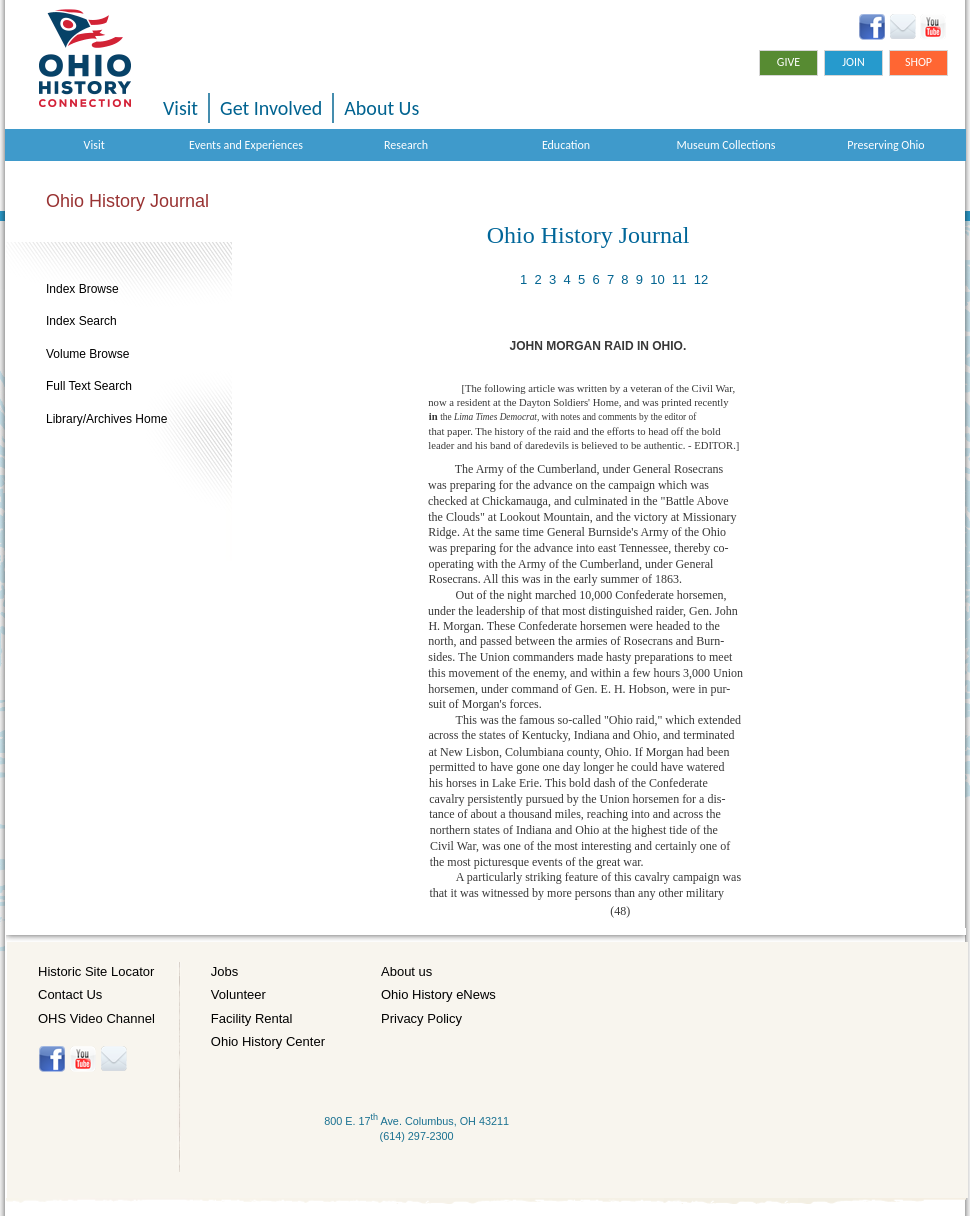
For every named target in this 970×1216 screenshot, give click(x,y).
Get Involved (271, 108)
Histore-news (113, 1059)
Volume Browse (87, 354)
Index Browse (82, 289)
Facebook (872, 27)
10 (657, 279)
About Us (381, 108)
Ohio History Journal (127, 201)
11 (679, 279)
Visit (180, 108)
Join (853, 62)
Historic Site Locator (96, 971)
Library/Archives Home (106, 419)
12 (701, 279)
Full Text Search (89, 386)
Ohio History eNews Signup (902, 27)
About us (406, 971)
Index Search (81, 321)
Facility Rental (252, 1018)
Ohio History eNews (438, 994)
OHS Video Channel (96, 1018)
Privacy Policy (421, 1018)
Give (788, 62)
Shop (918, 62)
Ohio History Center (268, 1041)
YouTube (932, 27)
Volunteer (238, 994)
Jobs (224, 971)
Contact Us (70, 994)
